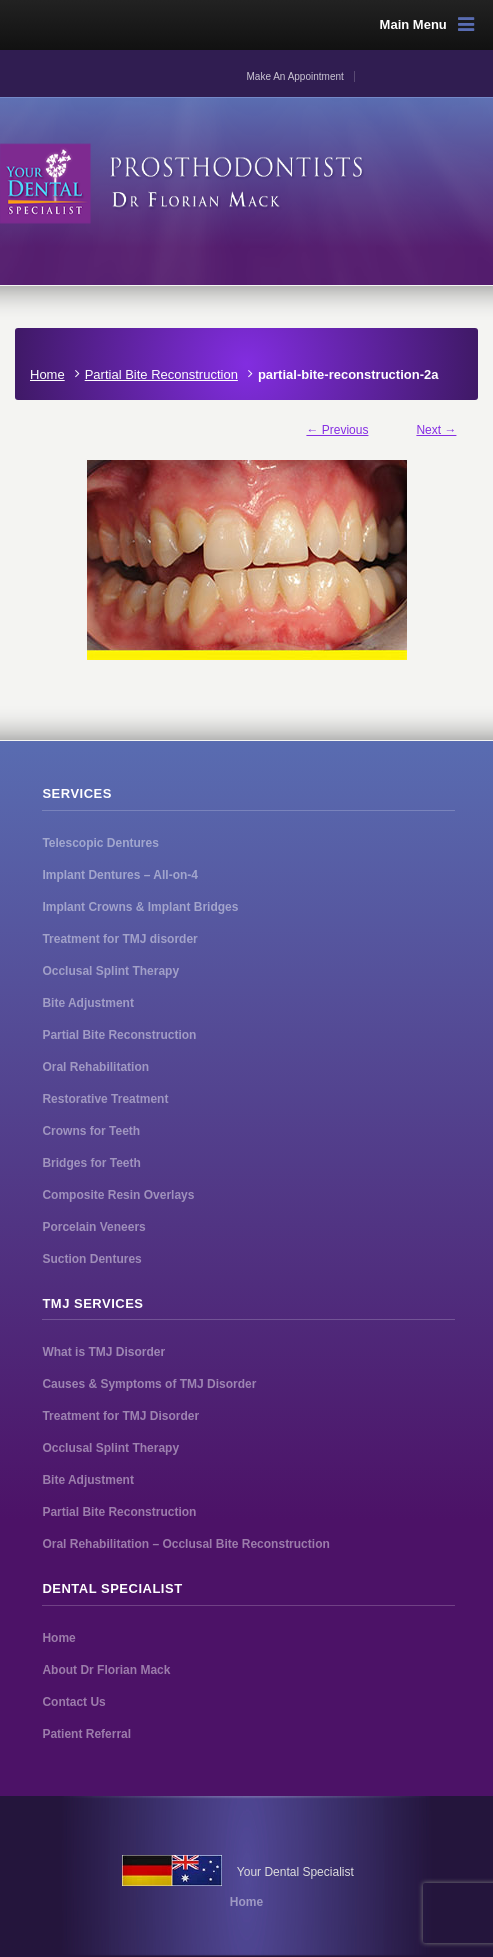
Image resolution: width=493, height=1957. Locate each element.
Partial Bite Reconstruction (161, 374)
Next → (436, 430)
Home (47, 374)
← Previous (337, 430)
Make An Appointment (295, 76)
